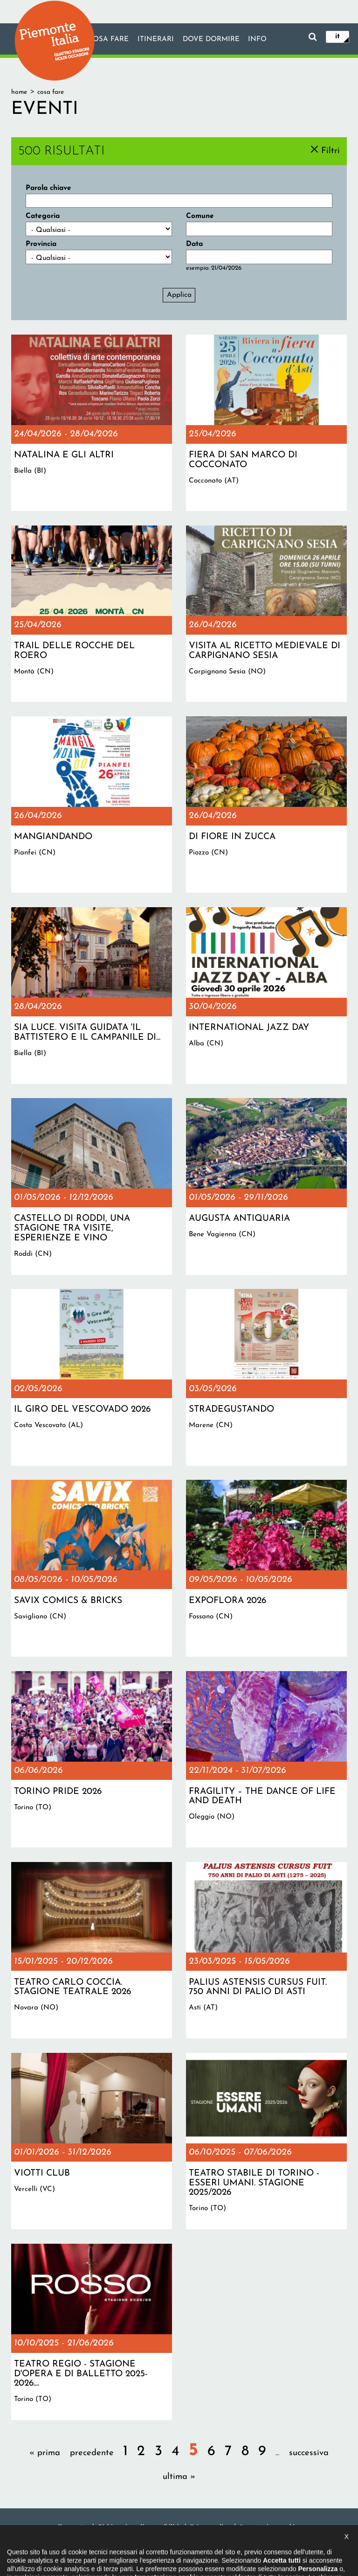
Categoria (43, 216)
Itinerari (155, 39)
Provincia (41, 244)
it (337, 36)
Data (194, 244)
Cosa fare (107, 39)
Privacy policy (209, 2526)
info (257, 39)
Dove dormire (211, 39)
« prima (44, 2453)
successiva (309, 2453)
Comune (200, 216)
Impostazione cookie (269, 2526)
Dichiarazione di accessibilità (139, 2526)
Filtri (330, 150)
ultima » (179, 2476)
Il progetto (73, 2526)
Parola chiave (48, 188)
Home (19, 92)
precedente (92, 2453)
